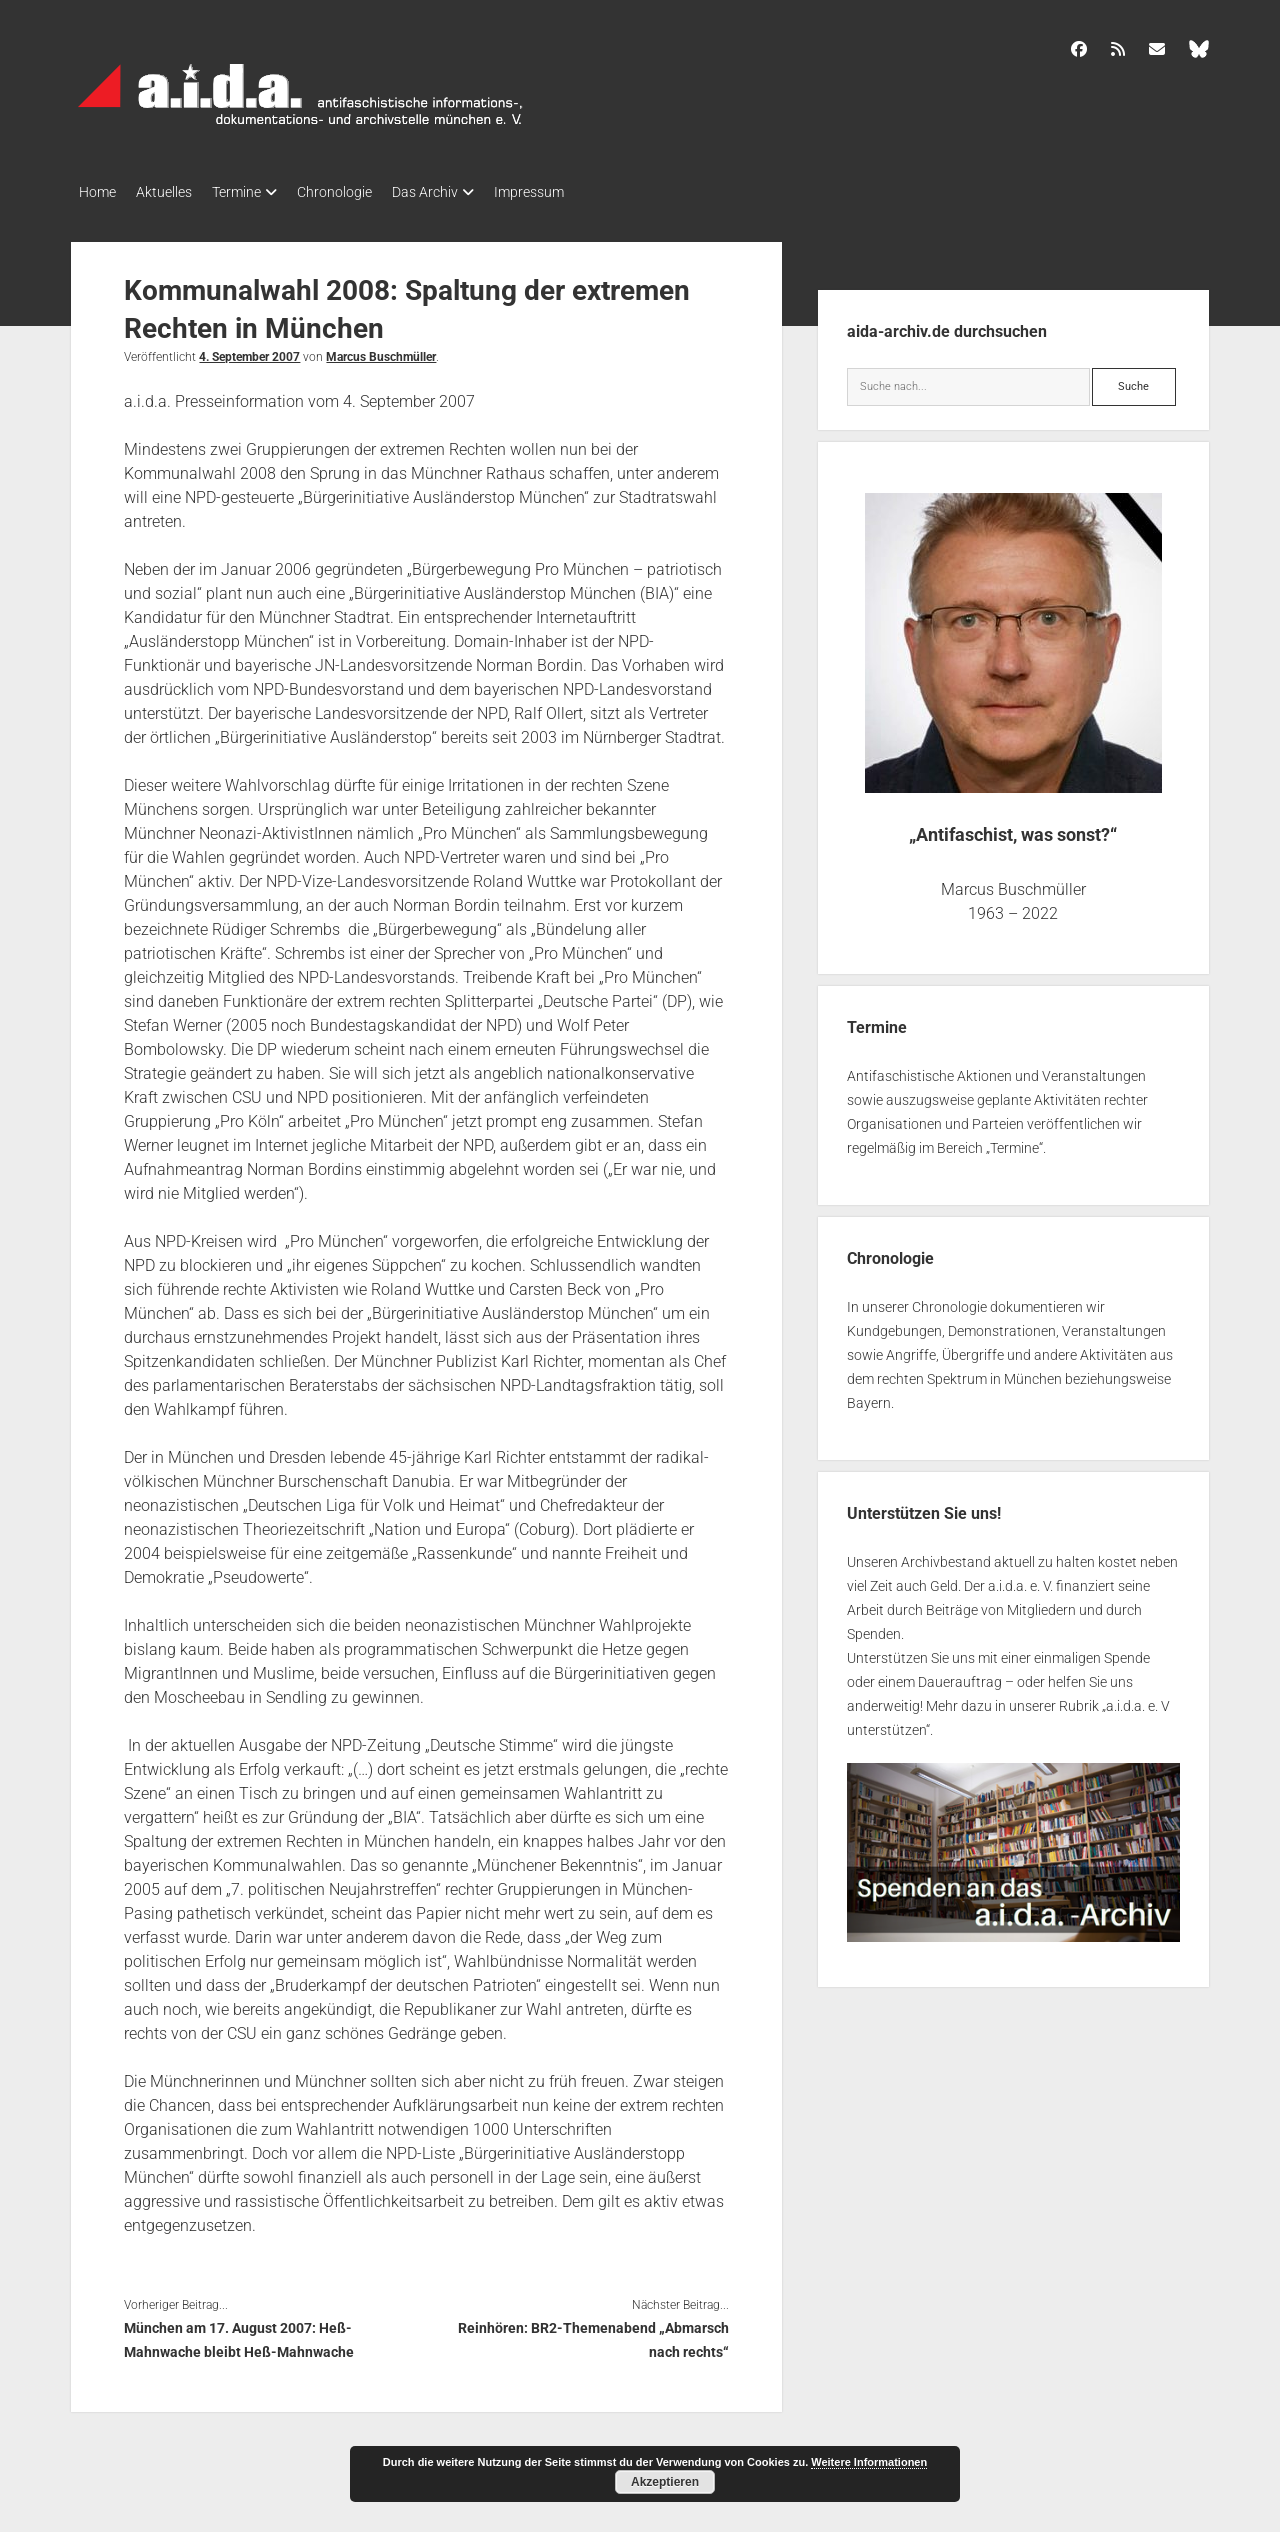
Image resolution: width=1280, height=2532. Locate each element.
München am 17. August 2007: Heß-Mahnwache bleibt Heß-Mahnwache (239, 2334)
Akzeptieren (665, 2482)
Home (97, 192)
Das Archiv (465, 192)
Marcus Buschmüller (381, 351)
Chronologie (364, 192)
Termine (256, 192)
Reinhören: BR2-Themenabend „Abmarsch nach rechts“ (593, 2334)
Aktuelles (174, 192)
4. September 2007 (249, 351)
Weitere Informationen (869, 2462)
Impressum (579, 192)
